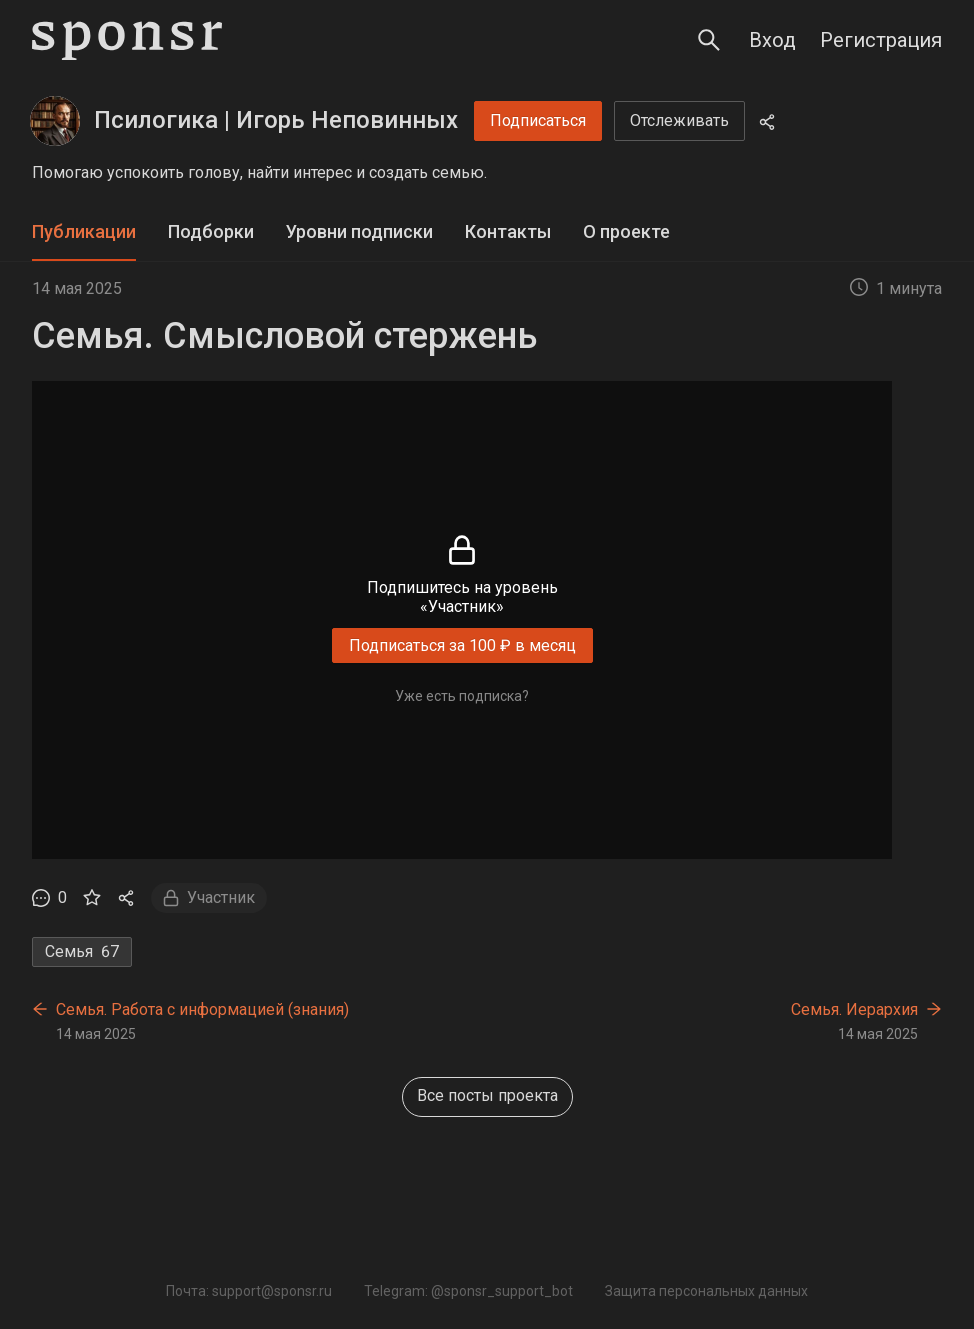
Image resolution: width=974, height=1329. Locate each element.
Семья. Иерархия (854, 1009)
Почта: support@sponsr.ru (249, 1291)
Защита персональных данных (706, 1291)
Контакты (508, 231)
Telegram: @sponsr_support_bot (468, 1291)
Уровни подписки (359, 231)
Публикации (84, 231)
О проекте (626, 231)
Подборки (211, 231)
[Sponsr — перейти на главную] (127, 40)
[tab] (84, 232)
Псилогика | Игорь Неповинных (276, 120)
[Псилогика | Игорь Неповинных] (55, 121)
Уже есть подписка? (462, 696)
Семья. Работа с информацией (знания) (202, 1009)
